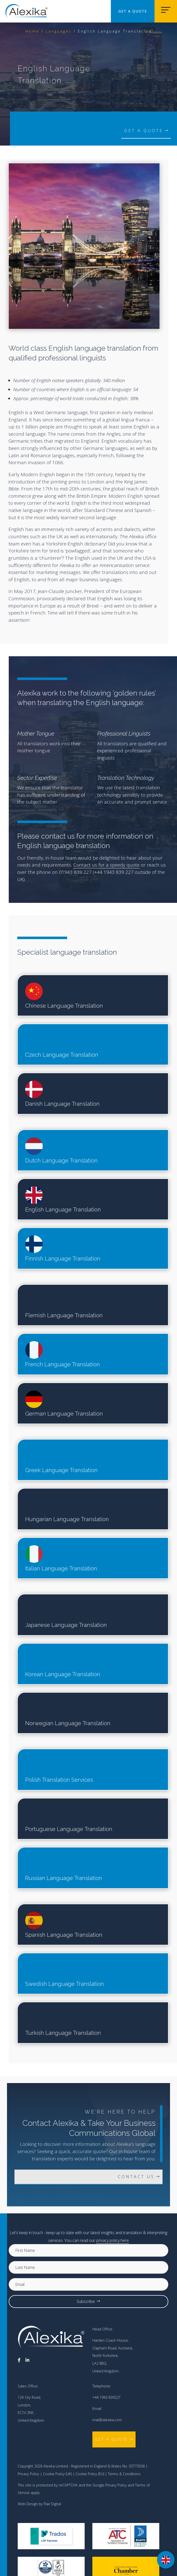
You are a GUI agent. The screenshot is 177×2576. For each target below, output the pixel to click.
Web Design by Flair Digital (39, 2503)
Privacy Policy (28, 2473)
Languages (59, 31)
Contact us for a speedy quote (106, 865)
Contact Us (136, 2176)
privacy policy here (112, 2240)
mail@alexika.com (107, 2419)
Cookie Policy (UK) (57, 2473)
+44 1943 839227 (106, 2397)
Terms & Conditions (124, 2473)
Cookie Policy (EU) (89, 2473)
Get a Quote (132, 11)
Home (32, 31)
